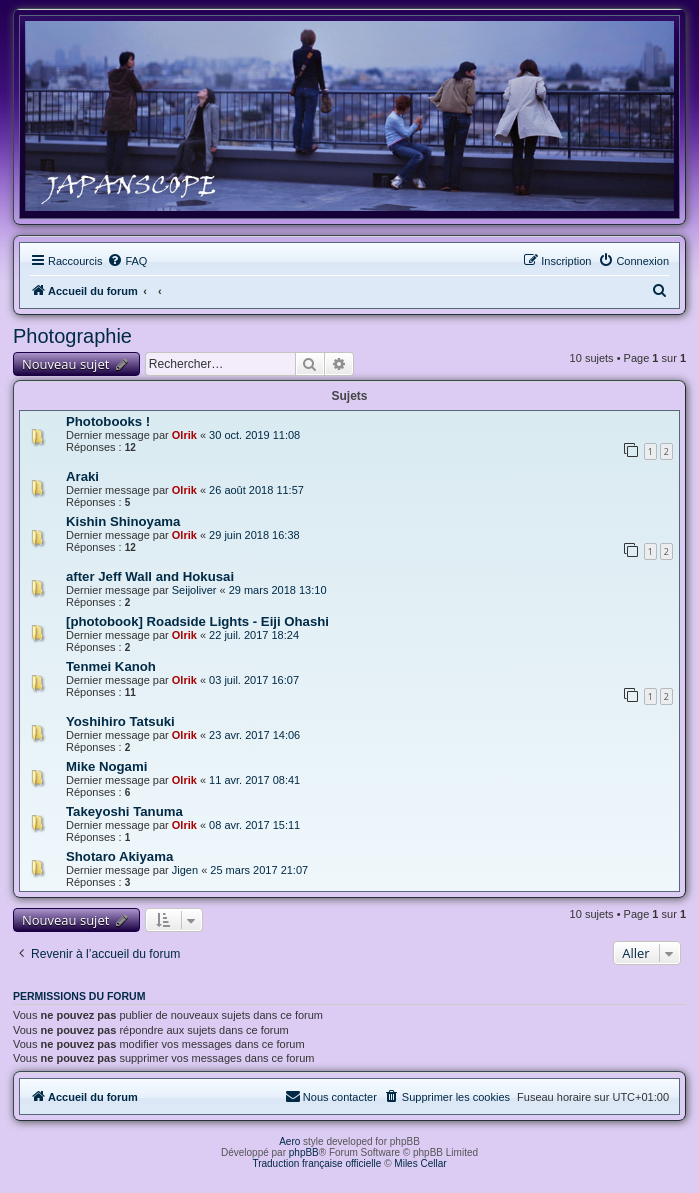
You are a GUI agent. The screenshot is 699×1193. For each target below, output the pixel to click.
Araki (82, 476)
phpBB (304, 1152)
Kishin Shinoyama (123, 521)
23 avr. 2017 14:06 (254, 735)
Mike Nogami (106, 766)
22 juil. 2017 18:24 (254, 635)
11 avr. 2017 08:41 (254, 780)
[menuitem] (127, 261)
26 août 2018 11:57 (256, 490)
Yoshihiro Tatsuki (120, 721)
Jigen (185, 870)
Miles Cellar (420, 1163)
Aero (289, 1141)
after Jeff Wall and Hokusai (150, 576)
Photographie (72, 336)
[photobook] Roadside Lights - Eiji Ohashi (197, 621)
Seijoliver (194, 590)
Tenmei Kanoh (111, 666)
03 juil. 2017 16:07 (254, 680)
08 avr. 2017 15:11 (254, 825)
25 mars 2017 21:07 (259, 870)
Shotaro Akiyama (119, 856)
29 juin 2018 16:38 (254, 535)
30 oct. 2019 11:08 (254, 435)
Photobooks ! (108, 421)
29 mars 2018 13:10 (278, 590)
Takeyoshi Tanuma (124, 811)
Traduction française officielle (316, 1163)
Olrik (184, 435)
